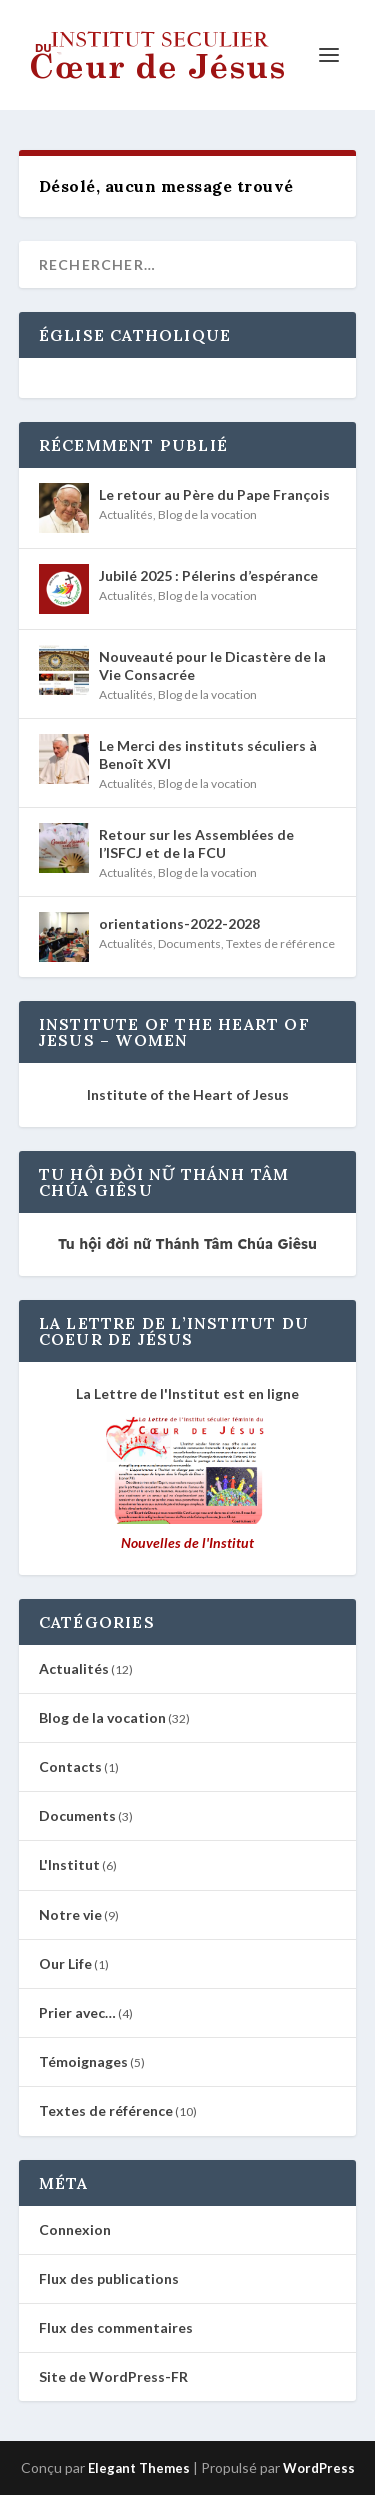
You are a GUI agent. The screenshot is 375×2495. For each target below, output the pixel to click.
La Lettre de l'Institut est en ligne (187, 1393)
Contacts (70, 1766)
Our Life (65, 1963)
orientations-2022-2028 (179, 923)
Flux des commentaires (116, 2327)
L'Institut (69, 1864)
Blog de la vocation (207, 514)
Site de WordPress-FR (113, 2376)
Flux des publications (109, 2278)
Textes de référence (280, 943)
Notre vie (70, 1914)
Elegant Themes (139, 2468)
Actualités (126, 514)
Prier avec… (77, 2012)
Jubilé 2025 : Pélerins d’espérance (208, 575)
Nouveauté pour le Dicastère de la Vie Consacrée (212, 665)
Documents (189, 943)
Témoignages (83, 2061)
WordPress (319, 2468)
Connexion (75, 2229)
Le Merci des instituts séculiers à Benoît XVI (208, 754)
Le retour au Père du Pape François (214, 494)
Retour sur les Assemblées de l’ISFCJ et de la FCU (196, 843)
